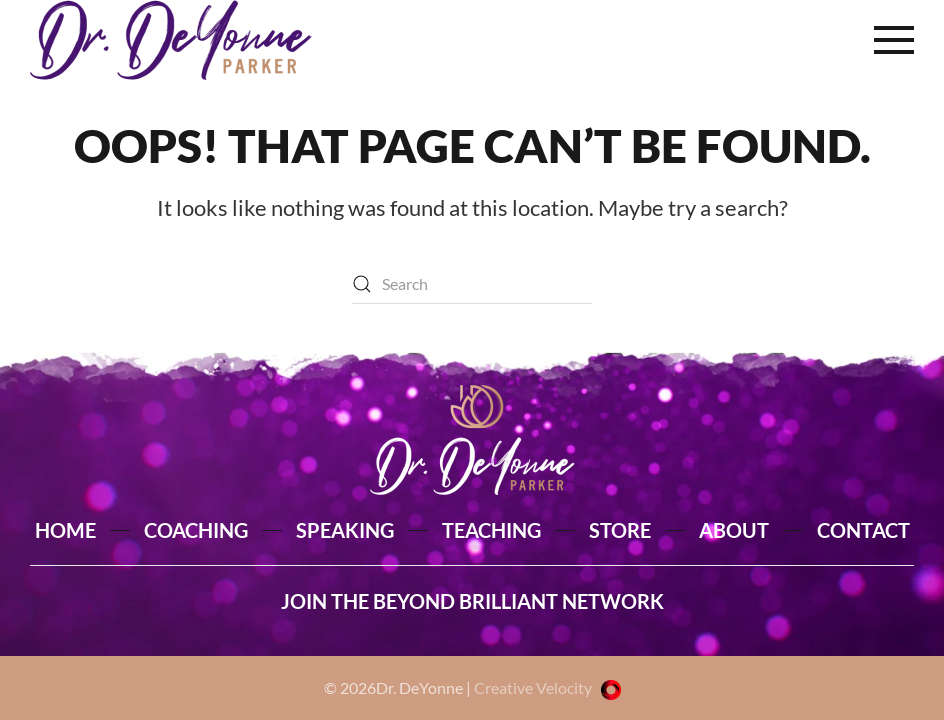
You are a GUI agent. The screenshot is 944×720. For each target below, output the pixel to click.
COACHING (196, 530)
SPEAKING (345, 530)
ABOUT (734, 530)
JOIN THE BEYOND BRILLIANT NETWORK (472, 601)
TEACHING (491, 530)
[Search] (472, 284)
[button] (894, 40)
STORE (620, 530)
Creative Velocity (547, 687)
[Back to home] (171, 40)
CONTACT (863, 530)
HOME (65, 530)
